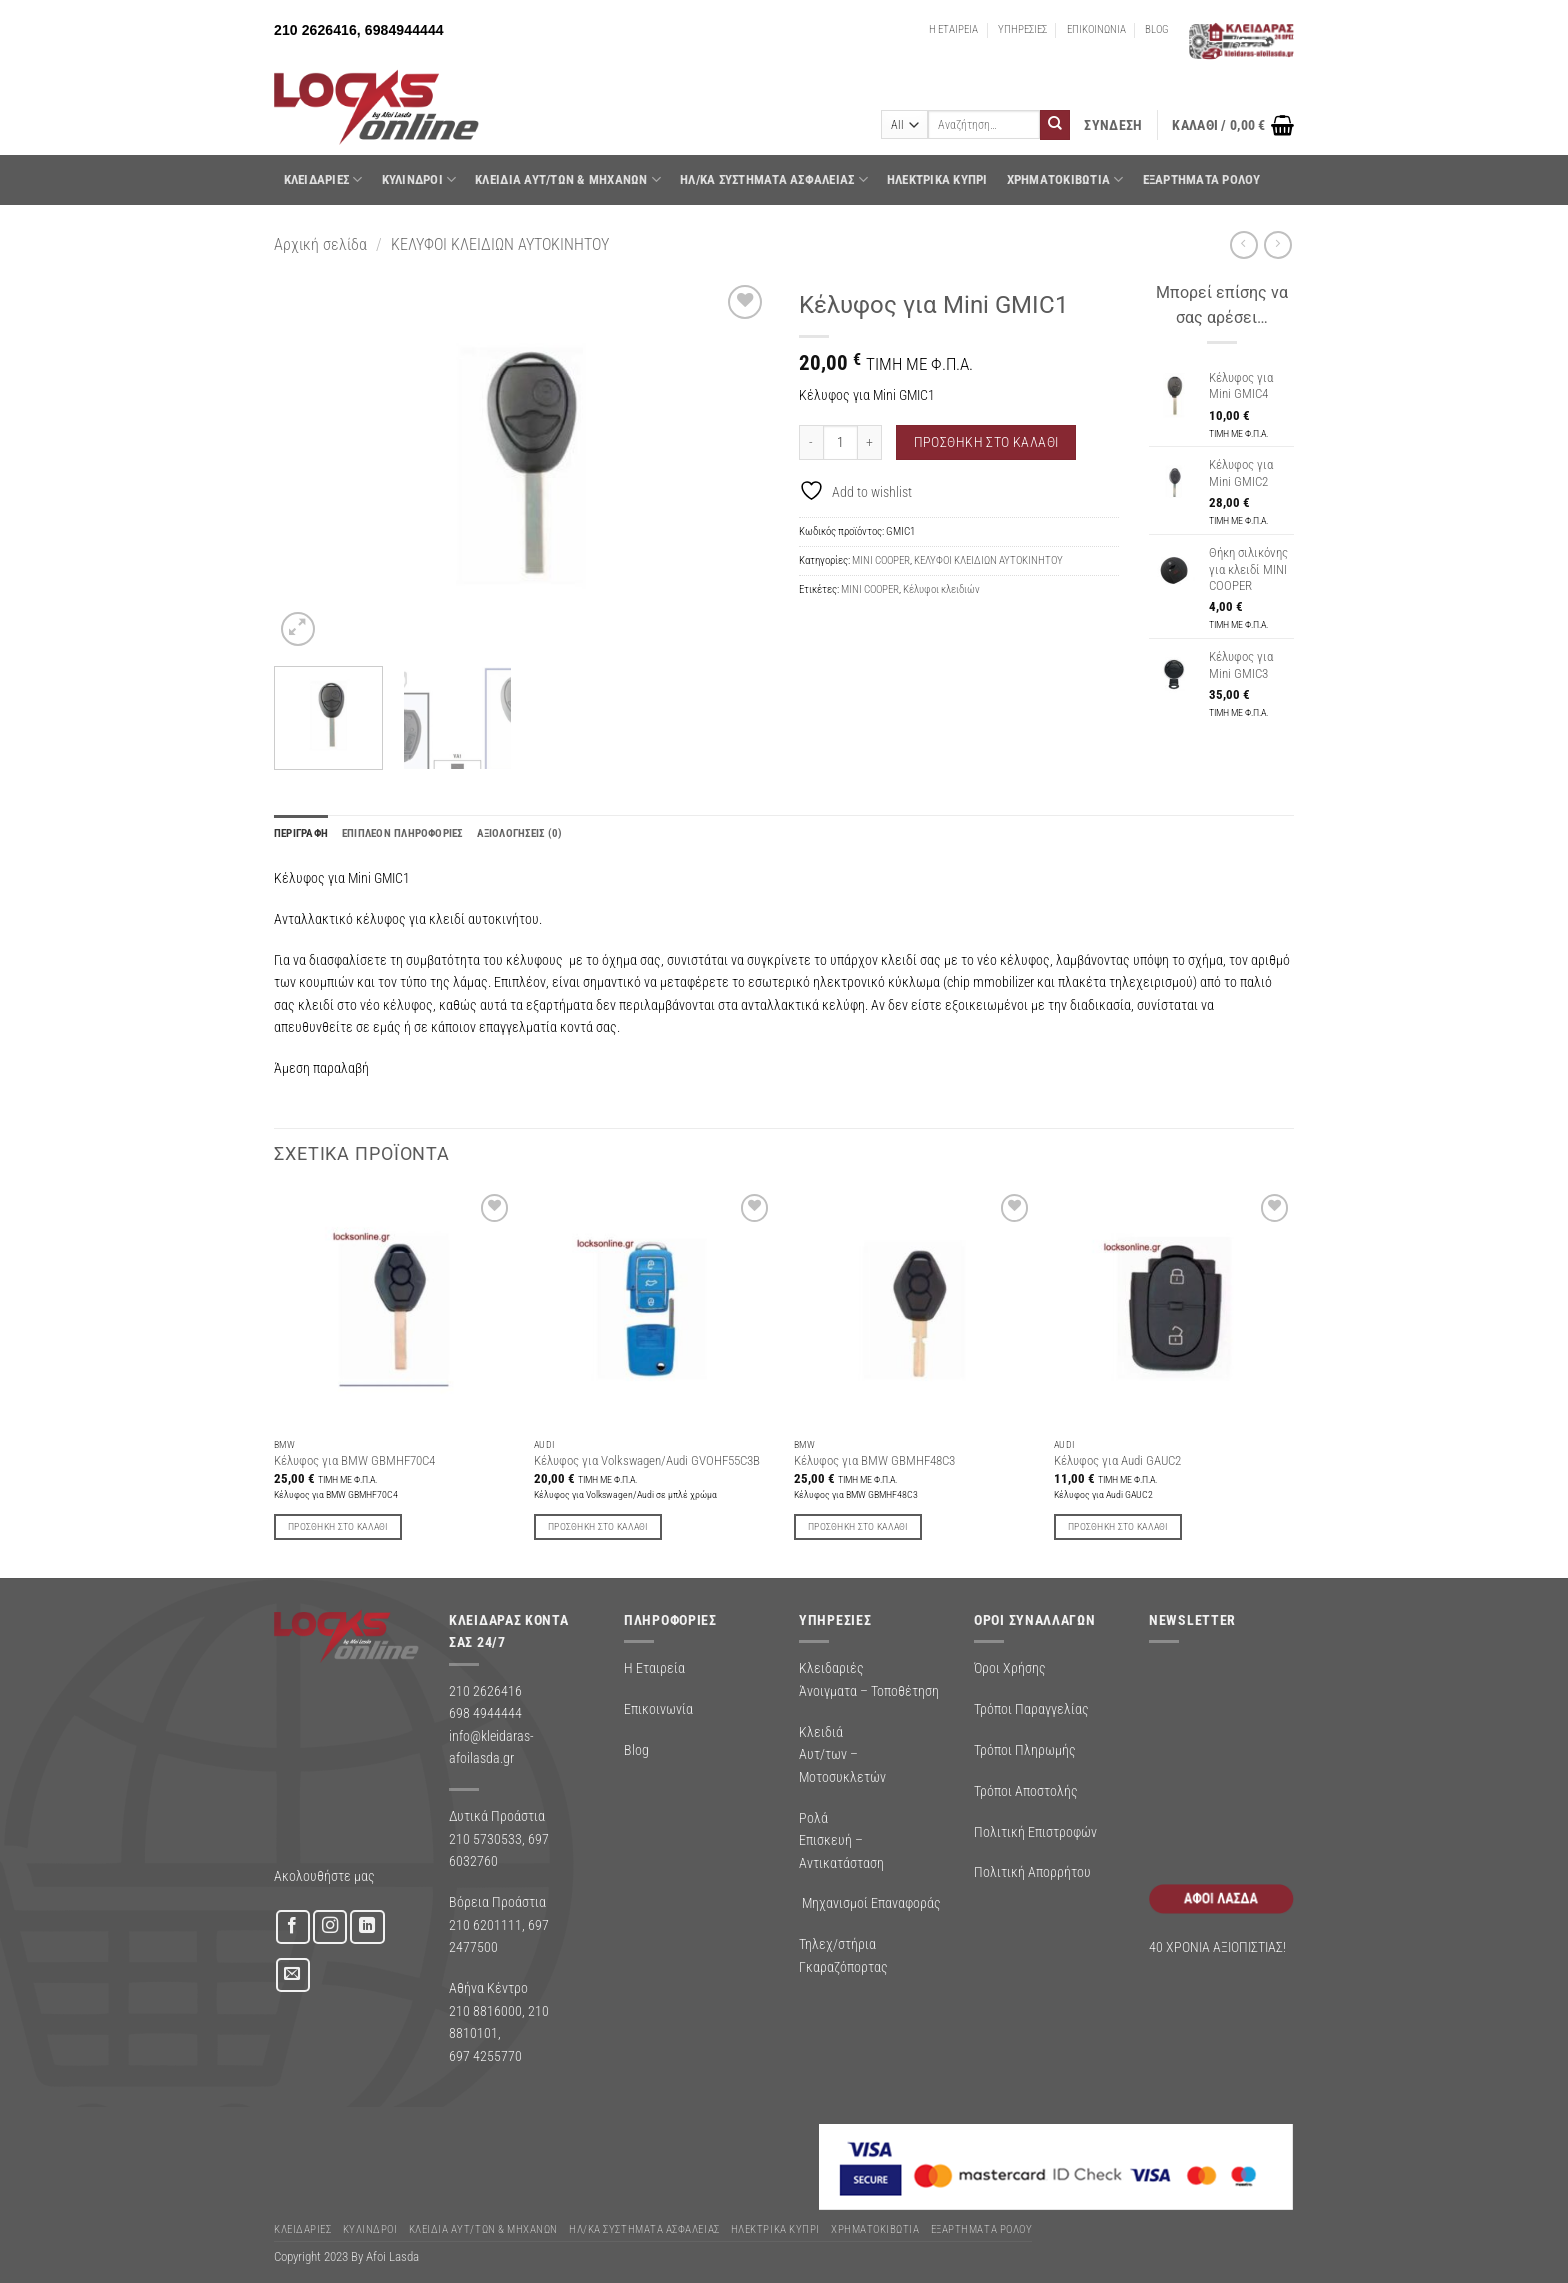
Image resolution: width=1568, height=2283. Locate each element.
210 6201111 (485, 1925)
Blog (636, 1750)
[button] (1113, 125)
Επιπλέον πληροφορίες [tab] (402, 833)
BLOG (1157, 29)
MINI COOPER (881, 560)
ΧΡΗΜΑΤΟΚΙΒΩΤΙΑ (1065, 179)
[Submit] (1055, 125)
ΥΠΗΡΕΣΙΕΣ (1022, 29)
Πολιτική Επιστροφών (1035, 1832)
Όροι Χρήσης (1010, 1668)
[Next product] (1243, 245)
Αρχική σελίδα (320, 244)
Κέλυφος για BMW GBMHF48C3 (874, 1460)
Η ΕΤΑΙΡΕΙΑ (953, 29)
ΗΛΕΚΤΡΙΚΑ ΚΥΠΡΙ (937, 179)
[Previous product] (1277, 245)
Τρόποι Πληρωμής (1025, 1750)
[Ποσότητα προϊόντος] (840, 442)
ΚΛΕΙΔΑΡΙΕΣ (323, 179)
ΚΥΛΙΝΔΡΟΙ (419, 179)
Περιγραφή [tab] (301, 833)
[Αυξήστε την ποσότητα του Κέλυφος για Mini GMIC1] (870, 442)
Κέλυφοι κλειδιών (941, 589)
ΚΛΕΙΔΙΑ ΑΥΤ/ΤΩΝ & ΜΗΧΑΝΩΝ (568, 179)
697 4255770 (485, 2056)
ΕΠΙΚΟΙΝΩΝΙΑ (1096, 29)
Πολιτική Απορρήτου (1032, 1872)
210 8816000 (485, 2011)
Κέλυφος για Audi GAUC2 (1117, 1460)
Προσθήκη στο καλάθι (986, 442)
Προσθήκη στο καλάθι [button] (338, 1526)
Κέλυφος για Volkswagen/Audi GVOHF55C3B (647, 1460)
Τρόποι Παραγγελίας (1031, 1709)
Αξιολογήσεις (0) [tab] (520, 833)
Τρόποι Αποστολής (1026, 1791)
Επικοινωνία (658, 1709)
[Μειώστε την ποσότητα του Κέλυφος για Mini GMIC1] (811, 442)
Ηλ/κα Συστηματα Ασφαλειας (774, 179)
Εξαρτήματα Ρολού (1202, 179)
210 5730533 (485, 1839)
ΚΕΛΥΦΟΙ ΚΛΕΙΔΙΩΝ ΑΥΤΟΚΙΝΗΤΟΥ (500, 244)
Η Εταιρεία (654, 1668)
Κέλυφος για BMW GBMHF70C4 (354, 1460)
